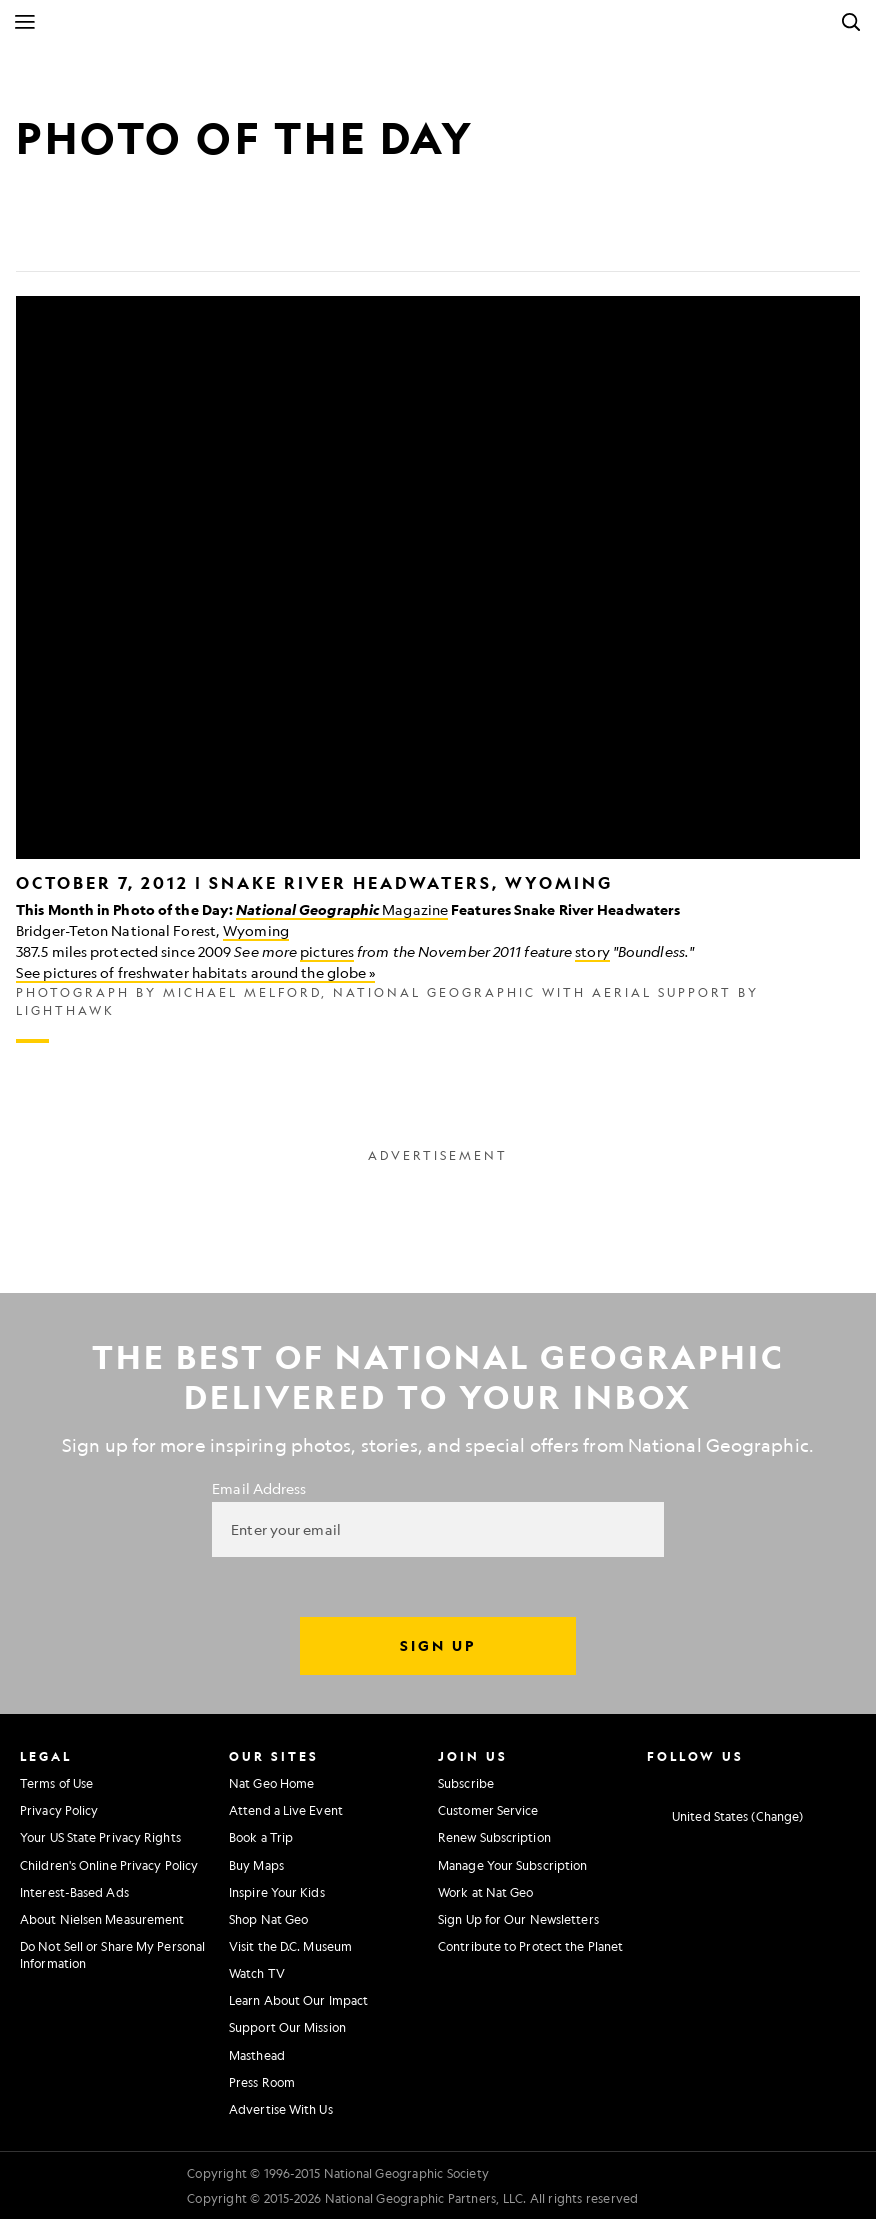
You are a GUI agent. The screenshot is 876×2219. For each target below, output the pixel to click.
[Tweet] (80, 240)
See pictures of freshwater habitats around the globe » (195, 972)
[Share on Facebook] (32, 240)
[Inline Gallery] (438, 669)
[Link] (176, 240)
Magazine (342, 909)
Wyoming (256, 930)
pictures (327, 951)
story (592, 951)
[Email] (128, 240)
